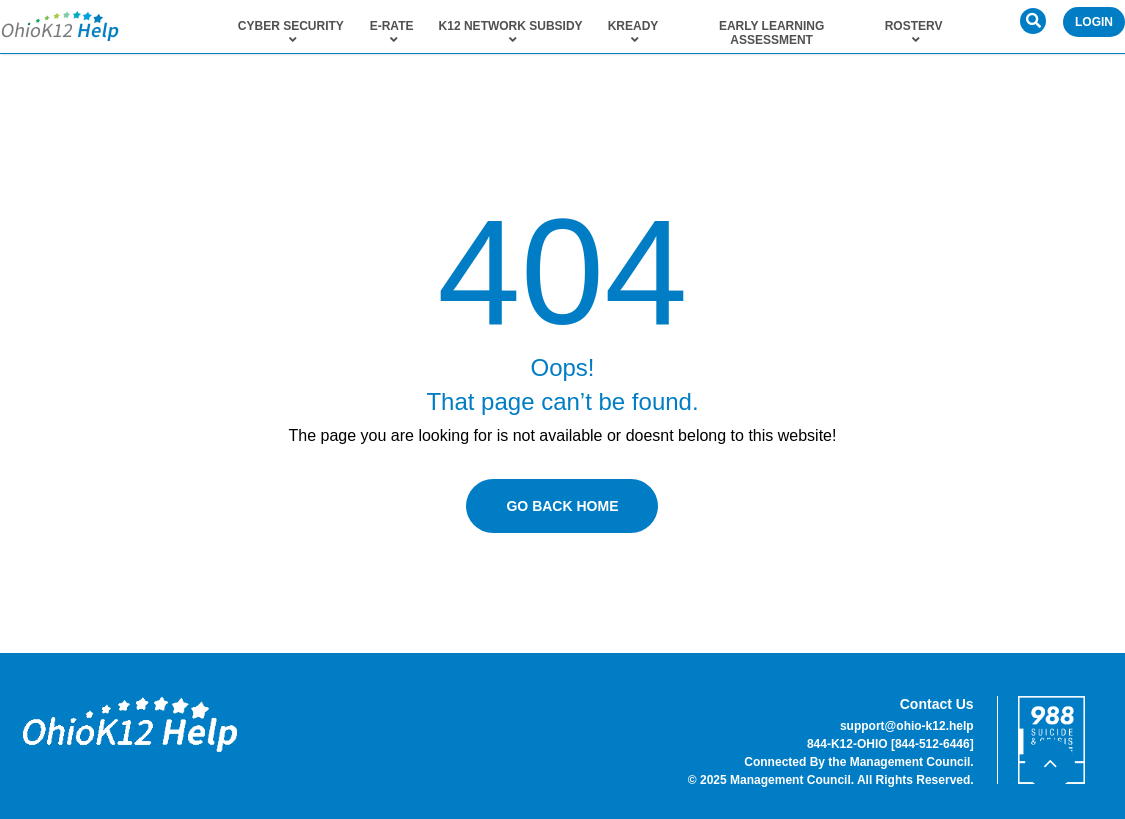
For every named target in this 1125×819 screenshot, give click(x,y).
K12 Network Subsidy (511, 33)
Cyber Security (291, 33)
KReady (633, 33)
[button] (1033, 21)
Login (1094, 22)
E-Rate (392, 33)
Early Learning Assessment (771, 33)
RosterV (914, 33)
